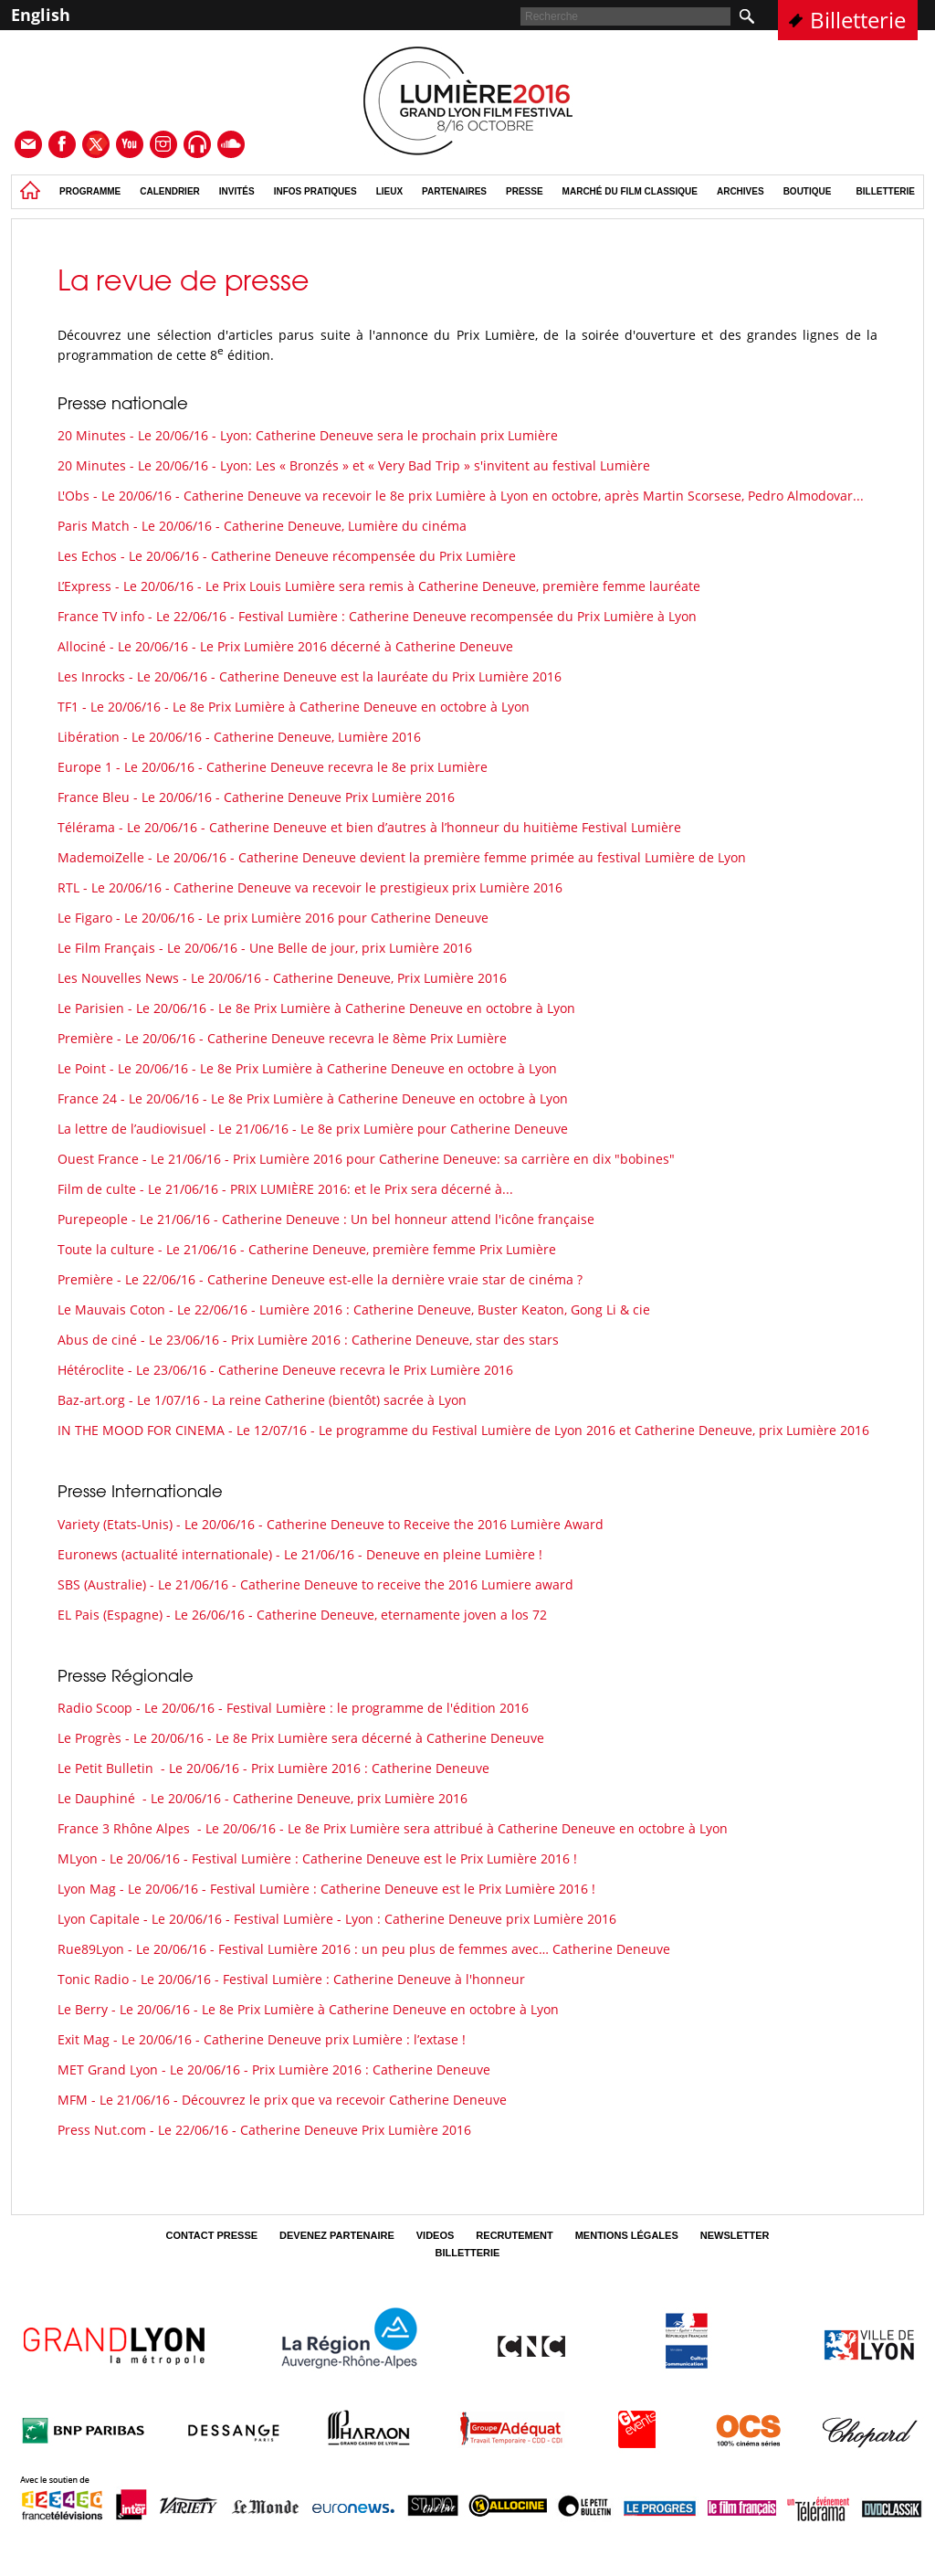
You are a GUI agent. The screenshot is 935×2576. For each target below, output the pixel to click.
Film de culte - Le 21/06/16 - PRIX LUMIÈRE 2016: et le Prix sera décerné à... (285, 1189)
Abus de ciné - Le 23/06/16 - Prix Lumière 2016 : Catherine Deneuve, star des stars (308, 1339)
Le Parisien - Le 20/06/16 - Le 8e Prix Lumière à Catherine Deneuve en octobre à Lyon (316, 1008)
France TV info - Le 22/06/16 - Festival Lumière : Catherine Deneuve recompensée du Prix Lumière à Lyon (377, 616)
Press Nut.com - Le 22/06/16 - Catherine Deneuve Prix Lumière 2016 (264, 2129)
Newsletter (735, 2235)
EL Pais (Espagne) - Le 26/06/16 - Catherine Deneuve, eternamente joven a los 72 (302, 1614)
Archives (740, 191)
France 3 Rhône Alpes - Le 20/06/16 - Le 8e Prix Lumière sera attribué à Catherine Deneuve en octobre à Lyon (393, 1828)
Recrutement (514, 2235)
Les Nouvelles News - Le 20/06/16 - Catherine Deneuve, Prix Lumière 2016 (282, 978)
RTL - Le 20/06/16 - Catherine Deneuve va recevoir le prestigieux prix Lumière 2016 (310, 887)
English (40, 15)
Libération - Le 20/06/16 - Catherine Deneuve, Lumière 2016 (239, 736)
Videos (435, 2235)
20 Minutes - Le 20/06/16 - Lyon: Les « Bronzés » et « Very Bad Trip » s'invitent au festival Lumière (354, 465)
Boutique (807, 191)
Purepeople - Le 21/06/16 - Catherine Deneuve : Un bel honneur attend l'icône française (326, 1219)
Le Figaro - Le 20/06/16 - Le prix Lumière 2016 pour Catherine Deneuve (273, 917)
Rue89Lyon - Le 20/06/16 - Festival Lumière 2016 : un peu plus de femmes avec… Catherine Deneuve (364, 1949)
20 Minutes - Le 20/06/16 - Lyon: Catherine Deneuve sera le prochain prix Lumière (308, 435)
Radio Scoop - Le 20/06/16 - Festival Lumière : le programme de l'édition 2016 (293, 1707)
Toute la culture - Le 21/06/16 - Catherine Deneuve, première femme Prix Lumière (307, 1249)
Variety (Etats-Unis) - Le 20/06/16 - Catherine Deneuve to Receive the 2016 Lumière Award (331, 1524)
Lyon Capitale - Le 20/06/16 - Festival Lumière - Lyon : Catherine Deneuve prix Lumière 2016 (337, 1918)
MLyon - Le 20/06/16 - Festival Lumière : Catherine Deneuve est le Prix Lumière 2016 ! (317, 1858)
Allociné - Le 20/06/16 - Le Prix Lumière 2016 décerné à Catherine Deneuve (285, 646)
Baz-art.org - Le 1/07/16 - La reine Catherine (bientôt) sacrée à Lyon (262, 1400)
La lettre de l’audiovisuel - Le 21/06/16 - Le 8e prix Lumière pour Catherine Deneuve (313, 1128)
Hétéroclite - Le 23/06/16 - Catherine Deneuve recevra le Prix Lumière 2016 (285, 1369)
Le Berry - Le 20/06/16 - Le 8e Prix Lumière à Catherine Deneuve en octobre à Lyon (308, 2009)
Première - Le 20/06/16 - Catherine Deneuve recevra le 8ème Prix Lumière (282, 1038)
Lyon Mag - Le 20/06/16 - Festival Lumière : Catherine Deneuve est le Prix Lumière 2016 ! (326, 1888)
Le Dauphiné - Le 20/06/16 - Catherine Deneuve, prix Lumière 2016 (263, 1798)
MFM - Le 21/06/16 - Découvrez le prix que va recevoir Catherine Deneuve (282, 2099)
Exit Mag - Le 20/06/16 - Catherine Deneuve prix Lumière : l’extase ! (262, 2039)
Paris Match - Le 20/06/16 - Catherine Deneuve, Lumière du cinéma (262, 525)
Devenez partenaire (336, 2235)
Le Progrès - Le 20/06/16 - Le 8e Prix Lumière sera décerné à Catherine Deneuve (301, 1738)
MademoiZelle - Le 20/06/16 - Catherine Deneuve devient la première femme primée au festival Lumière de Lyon (402, 857)
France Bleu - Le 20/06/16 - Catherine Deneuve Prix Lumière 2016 (256, 797)
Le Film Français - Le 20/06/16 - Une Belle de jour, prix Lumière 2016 (265, 947)
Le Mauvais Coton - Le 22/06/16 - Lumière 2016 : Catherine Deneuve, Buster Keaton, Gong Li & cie (354, 1309)
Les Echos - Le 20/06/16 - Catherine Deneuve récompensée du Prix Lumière (287, 556)
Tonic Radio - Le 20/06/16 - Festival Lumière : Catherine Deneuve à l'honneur (291, 1979)
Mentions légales (626, 2235)
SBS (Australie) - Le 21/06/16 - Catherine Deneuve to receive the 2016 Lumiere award (315, 1584)
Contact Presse (211, 2235)
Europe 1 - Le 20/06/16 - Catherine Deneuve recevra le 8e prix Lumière (273, 767)
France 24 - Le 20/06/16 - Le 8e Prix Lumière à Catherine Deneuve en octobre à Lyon (313, 1098)
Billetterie (858, 20)
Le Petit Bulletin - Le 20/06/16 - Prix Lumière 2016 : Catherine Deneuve (273, 1768)
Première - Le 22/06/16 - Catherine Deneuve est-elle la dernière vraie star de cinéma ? (320, 1279)
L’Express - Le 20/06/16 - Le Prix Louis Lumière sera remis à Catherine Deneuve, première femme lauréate (379, 586)
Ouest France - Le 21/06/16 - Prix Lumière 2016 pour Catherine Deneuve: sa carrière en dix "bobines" (366, 1158)
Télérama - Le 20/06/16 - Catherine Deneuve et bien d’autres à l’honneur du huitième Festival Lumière (369, 827)
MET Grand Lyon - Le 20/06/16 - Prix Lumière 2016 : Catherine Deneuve (274, 2069)
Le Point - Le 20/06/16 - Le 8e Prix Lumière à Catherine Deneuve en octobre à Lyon (307, 1068)
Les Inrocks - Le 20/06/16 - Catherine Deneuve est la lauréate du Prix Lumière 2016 (310, 676)
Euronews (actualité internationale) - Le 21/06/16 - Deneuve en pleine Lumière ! (300, 1554)
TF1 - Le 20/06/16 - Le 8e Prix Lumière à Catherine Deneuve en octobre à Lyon (294, 706)
